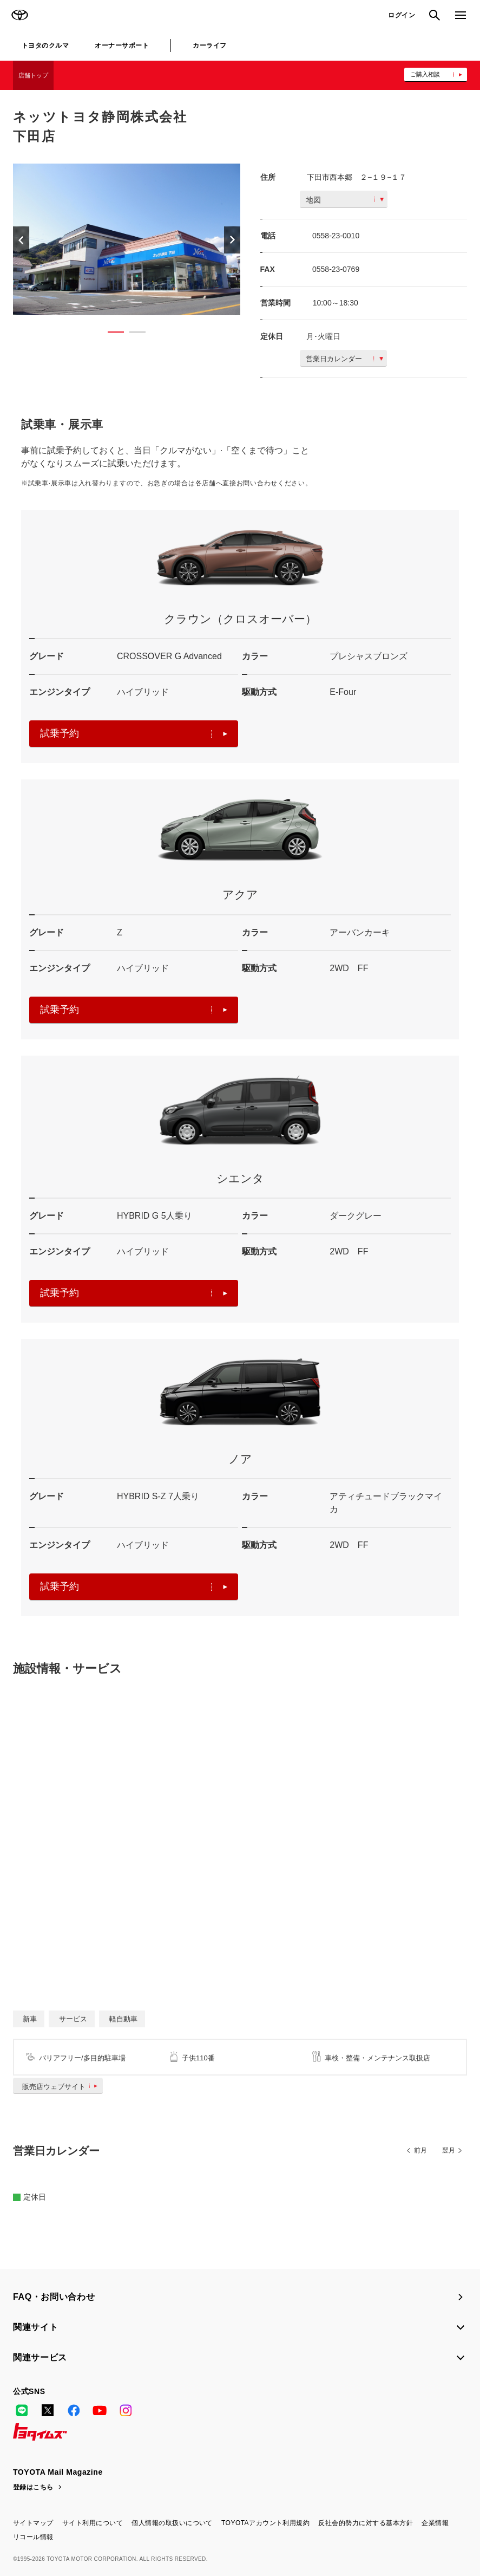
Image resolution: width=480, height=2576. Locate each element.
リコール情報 (33, 2537)
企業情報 (435, 2523)
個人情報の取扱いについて (172, 2523)
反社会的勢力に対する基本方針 (365, 2523)
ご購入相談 (425, 74)
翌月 (448, 2150)
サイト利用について (92, 2523)
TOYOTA (19, 15)
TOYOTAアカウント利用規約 (265, 2523)
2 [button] (132, 334)
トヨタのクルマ (45, 45)
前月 (420, 2150)
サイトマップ (33, 2523)
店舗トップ (33, 75)
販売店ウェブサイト (62, 2087)
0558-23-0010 (335, 235)
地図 (345, 200)
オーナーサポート (122, 45)
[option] (126, 239)
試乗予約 (133, 733)
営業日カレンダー (344, 359)
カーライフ (209, 45)
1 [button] (110, 334)
